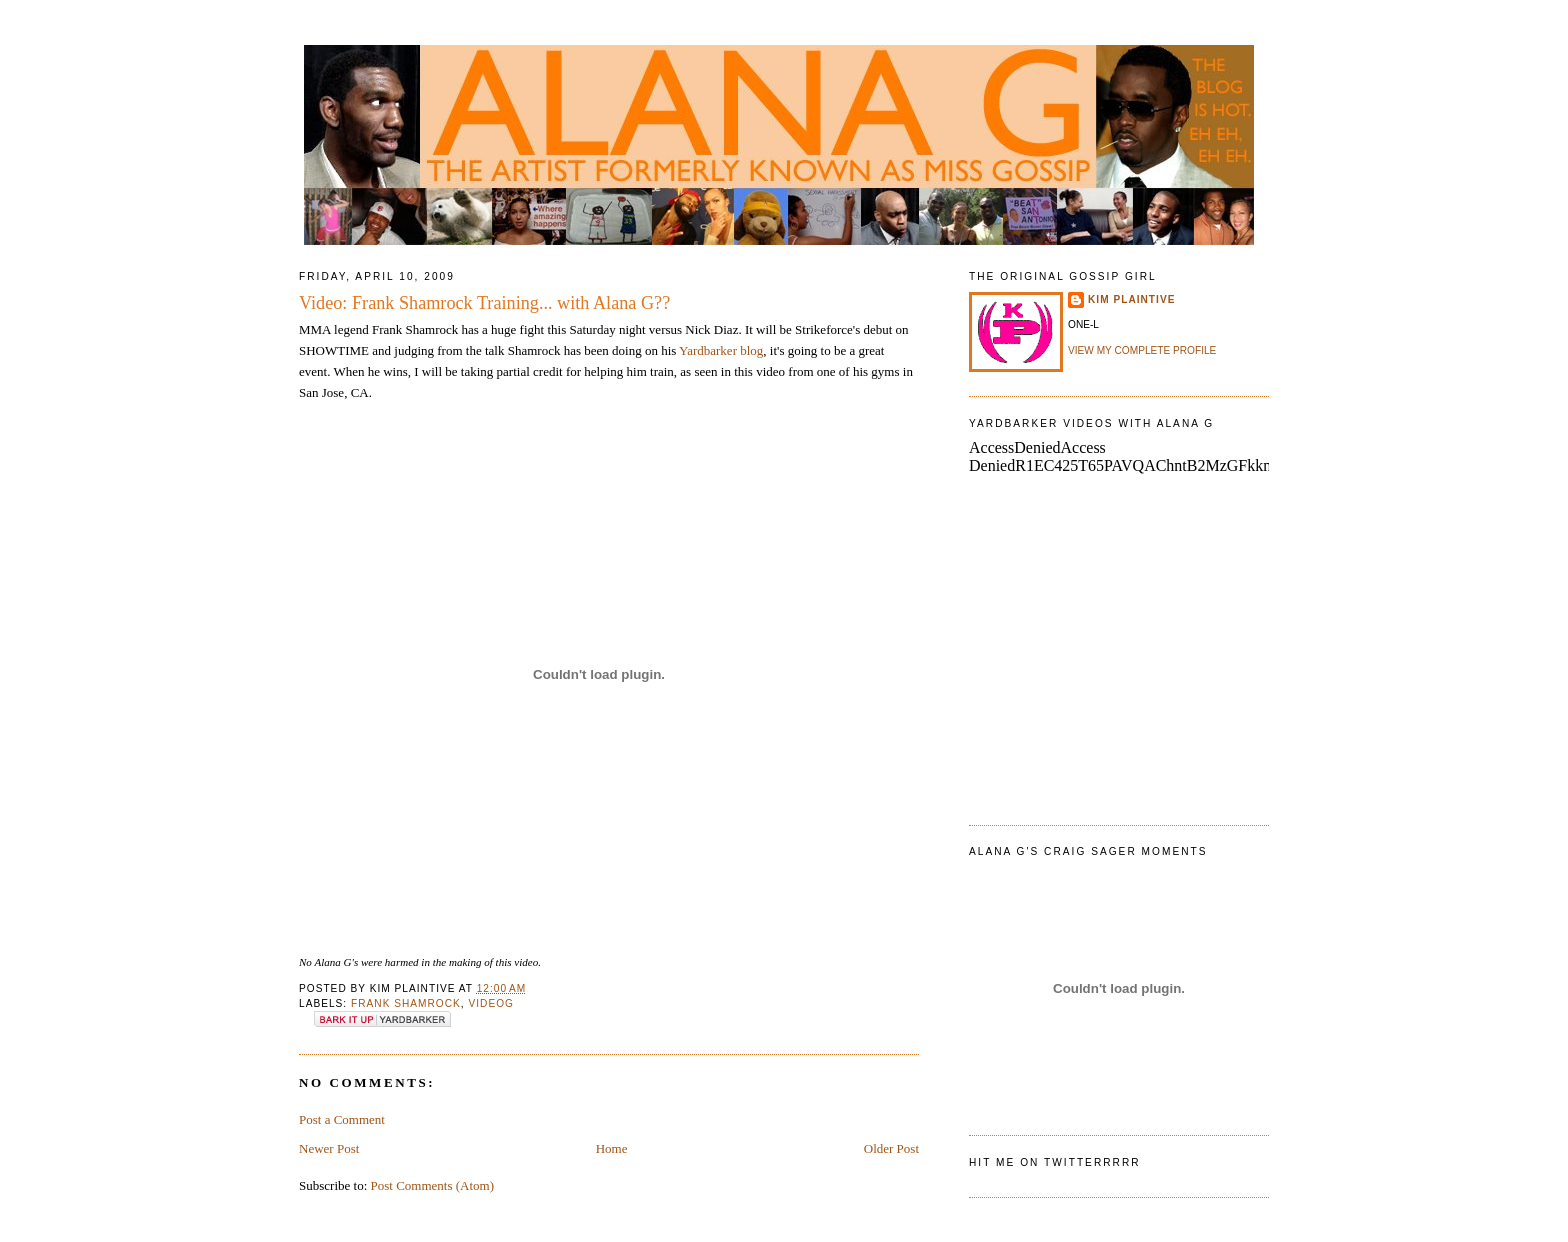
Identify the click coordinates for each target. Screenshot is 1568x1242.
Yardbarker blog (721, 350)
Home (612, 1148)
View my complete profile (1142, 350)
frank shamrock (406, 1003)
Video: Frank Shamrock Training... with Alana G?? (484, 303)
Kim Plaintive (1131, 299)
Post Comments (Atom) (433, 1185)
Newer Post (329, 1148)
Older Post (891, 1148)
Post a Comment (342, 1119)
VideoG (491, 1003)
